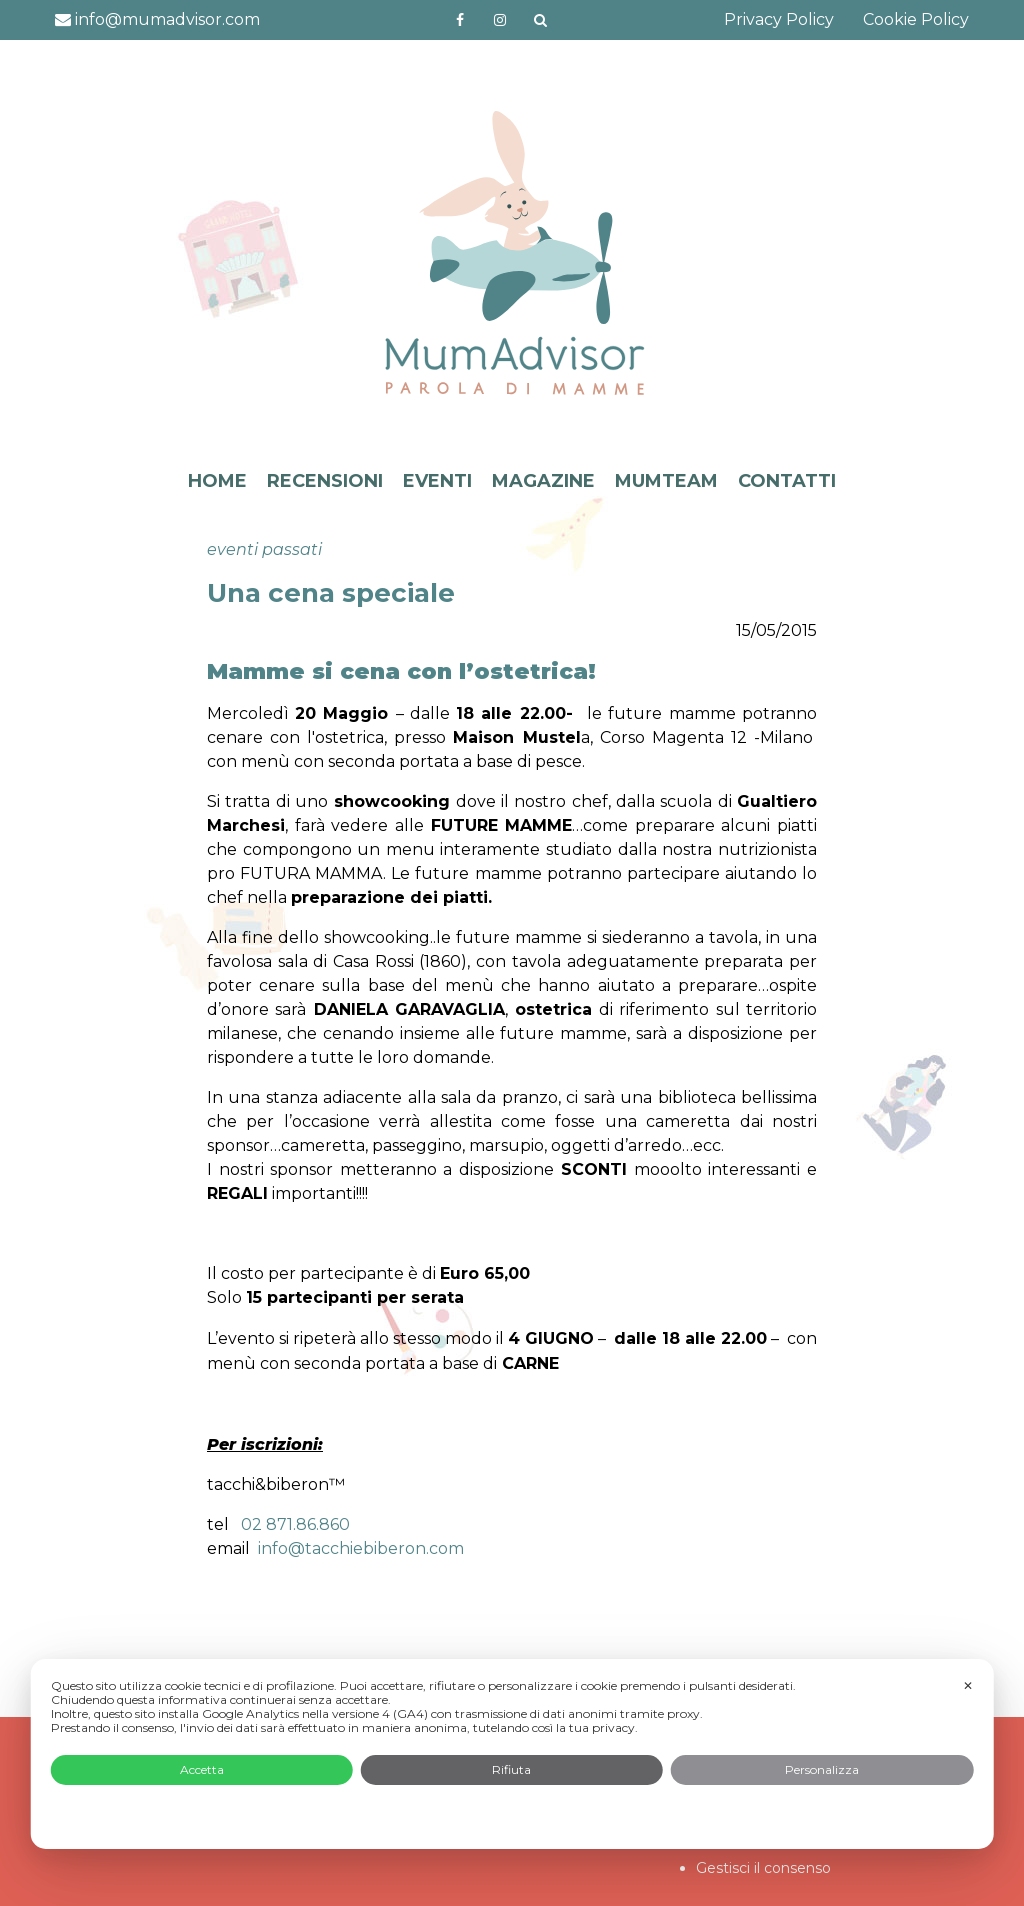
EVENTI (437, 481)
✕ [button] (968, 1685)
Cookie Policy (916, 19)
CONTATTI (787, 481)
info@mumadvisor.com (157, 19)
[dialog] (512, 1754)
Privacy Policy (779, 19)
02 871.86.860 (295, 1524)
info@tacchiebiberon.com (361, 1548)
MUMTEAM (666, 481)
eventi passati (264, 549)
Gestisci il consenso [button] (763, 1868)
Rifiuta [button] (511, 1769)
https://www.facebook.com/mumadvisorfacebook (460, 20)
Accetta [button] (202, 1769)
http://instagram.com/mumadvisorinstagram (500, 20)
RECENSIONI (325, 481)
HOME (217, 481)
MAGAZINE (543, 481)
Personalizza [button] (822, 1769)
